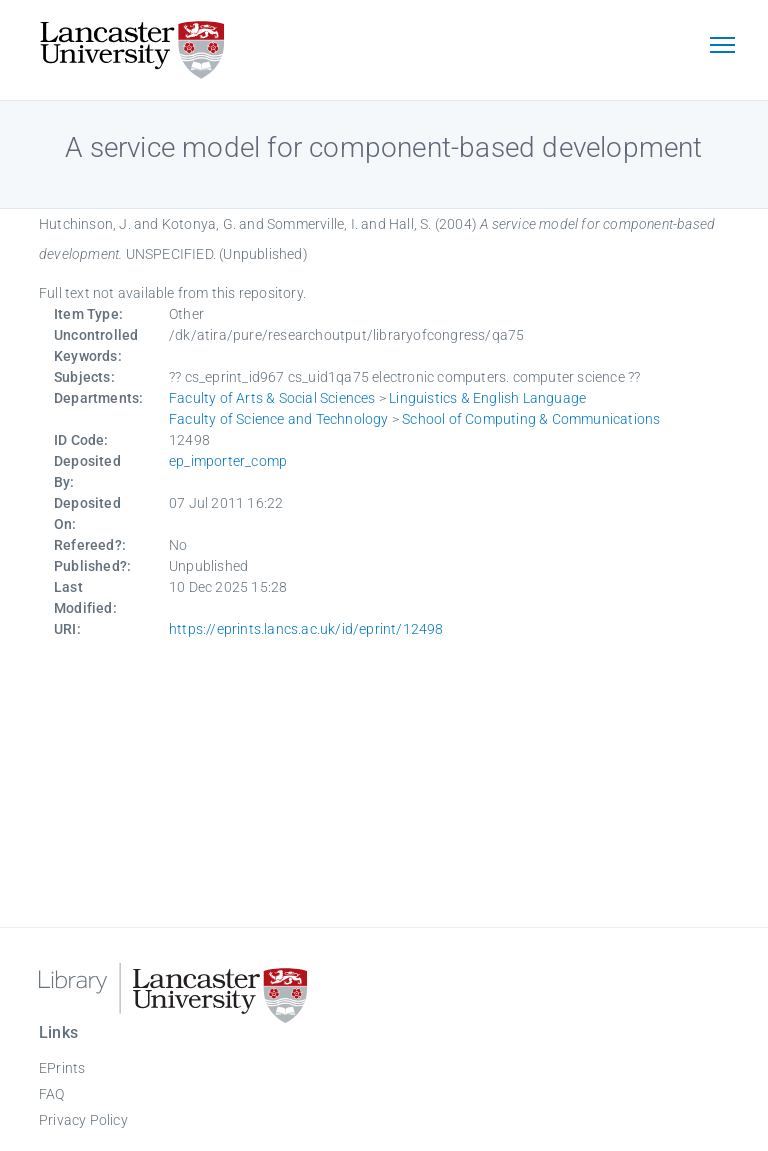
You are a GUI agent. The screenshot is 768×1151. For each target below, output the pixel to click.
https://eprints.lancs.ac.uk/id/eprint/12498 (306, 629)
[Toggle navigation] (722, 47)
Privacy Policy (83, 1120)
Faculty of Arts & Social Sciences (272, 398)
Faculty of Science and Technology (279, 419)
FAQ (52, 1094)
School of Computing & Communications (531, 419)
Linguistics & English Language (487, 398)
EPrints (62, 1068)
